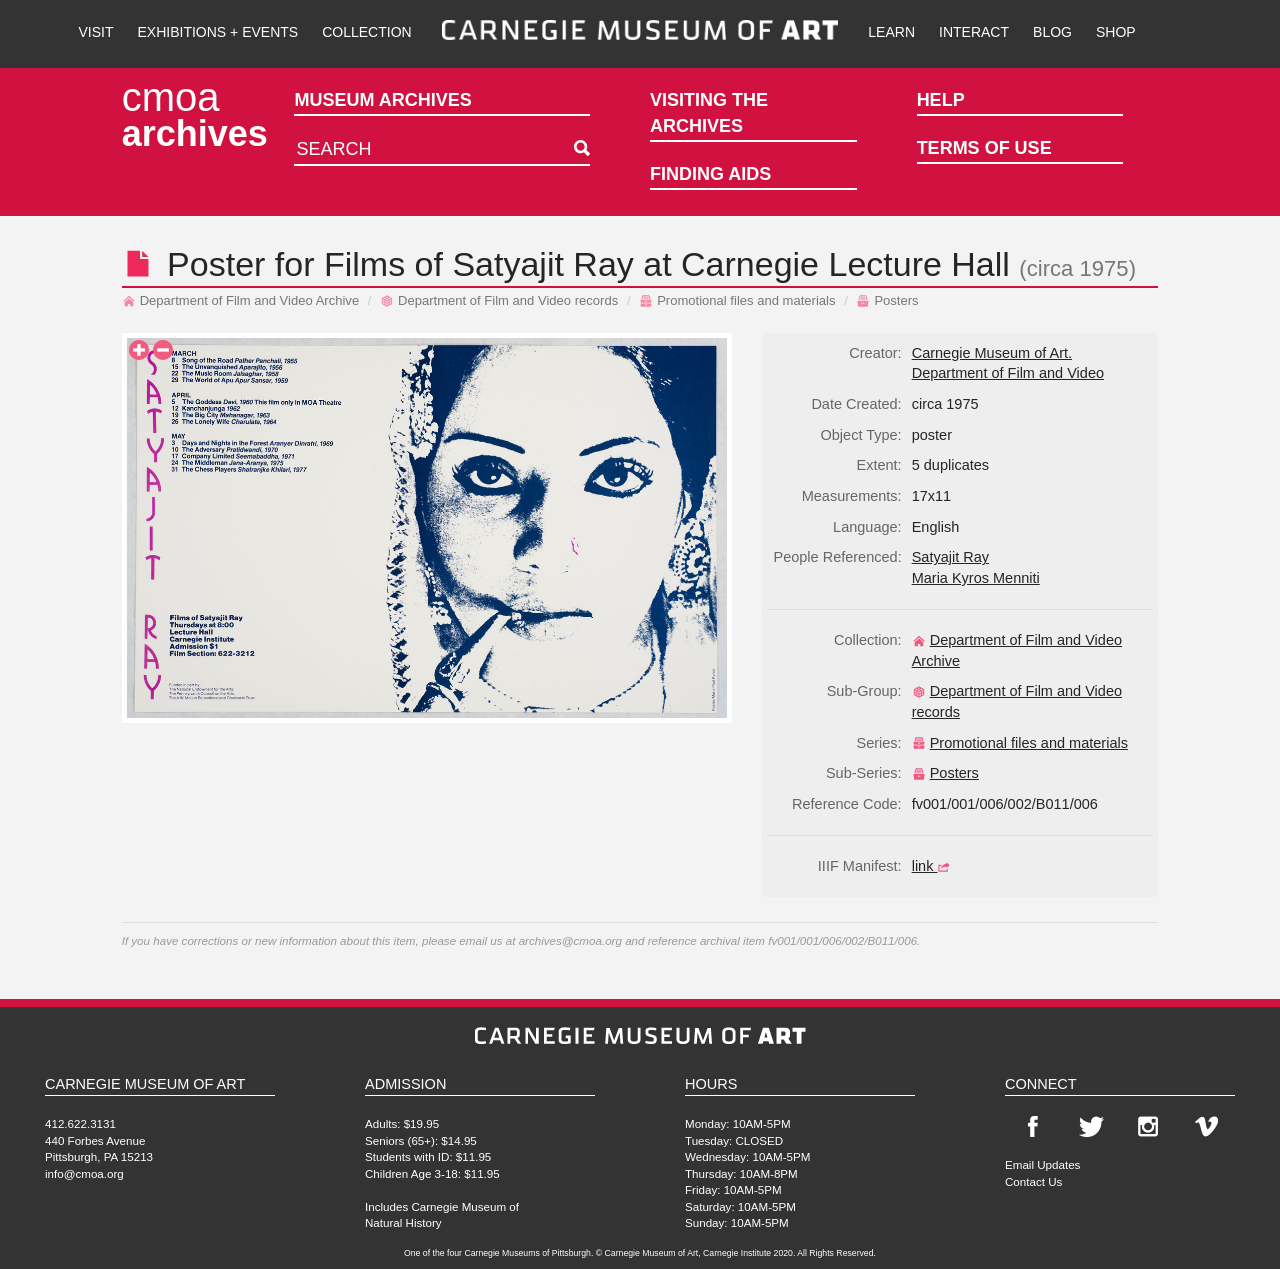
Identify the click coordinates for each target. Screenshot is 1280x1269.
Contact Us (1033, 1181)
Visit (95, 32)
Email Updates (1042, 1164)
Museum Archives (382, 100)
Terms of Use (984, 148)
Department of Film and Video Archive (241, 300)
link (934, 866)
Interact (974, 32)
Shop (1116, 32)
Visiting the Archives (709, 113)
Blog (1052, 32)
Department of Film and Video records (499, 300)
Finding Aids (710, 174)
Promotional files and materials (737, 300)
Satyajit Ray (542, 264)
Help (941, 100)
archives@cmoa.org (570, 940)
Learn (891, 32)
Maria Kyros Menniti (976, 578)
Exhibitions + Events (218, 32)
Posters (887, 300)
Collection (366, 32)
